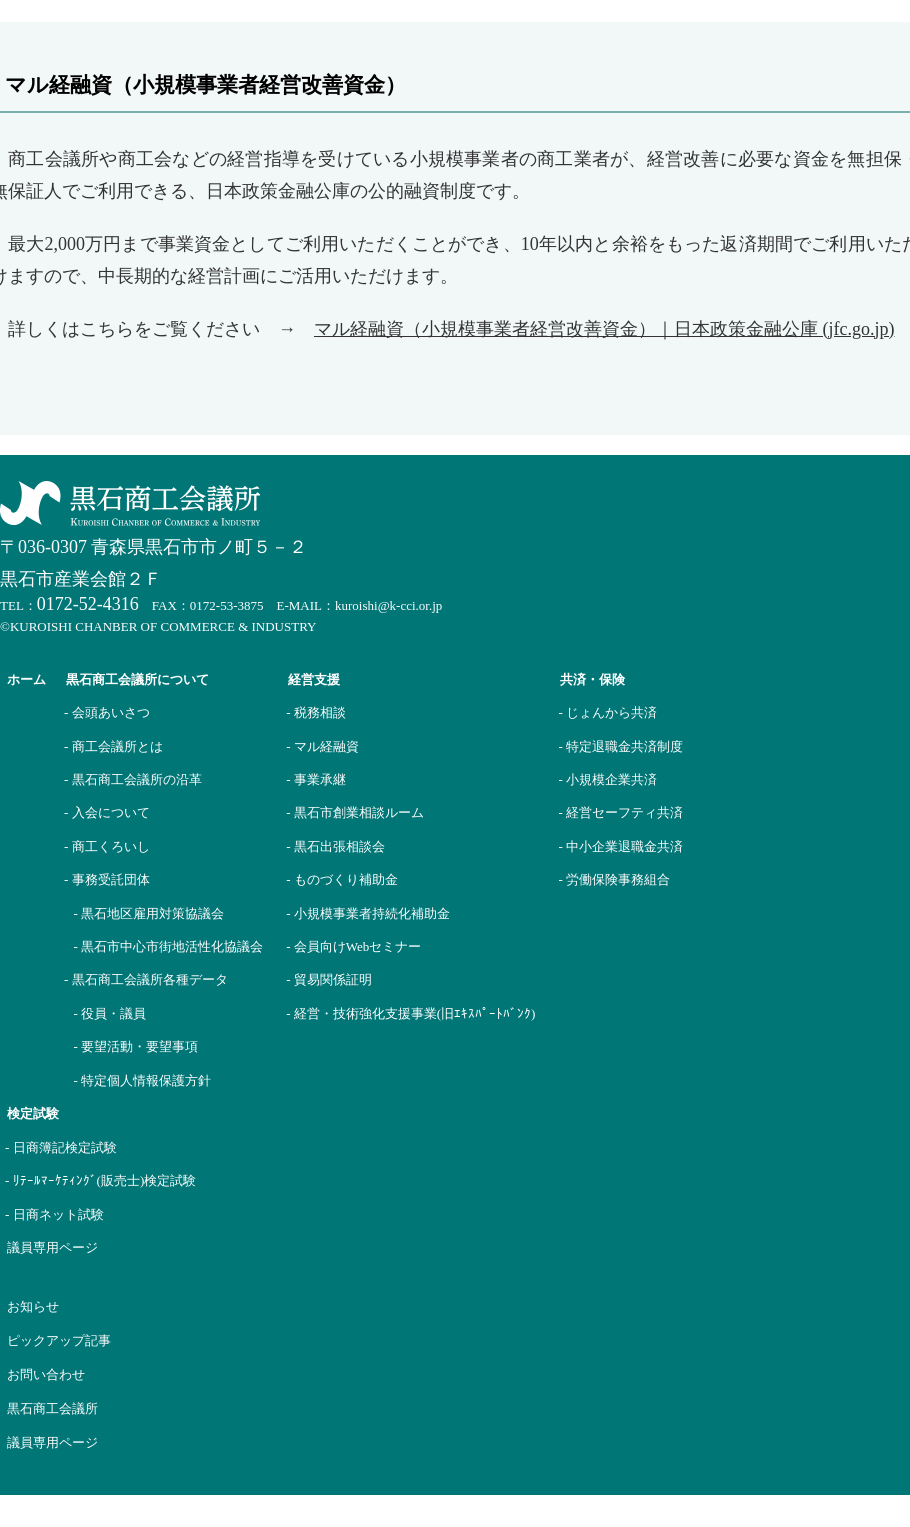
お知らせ (33, 1306)
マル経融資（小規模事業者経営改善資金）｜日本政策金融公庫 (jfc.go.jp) (604, 329)
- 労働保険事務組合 (614, 879)
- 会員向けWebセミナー (353, 946)
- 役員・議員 (110, 1013)
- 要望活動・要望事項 (136, 1046)
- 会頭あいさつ (107, 712)
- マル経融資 (322, 746)
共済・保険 (592, 679)
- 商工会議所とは (113, 746)
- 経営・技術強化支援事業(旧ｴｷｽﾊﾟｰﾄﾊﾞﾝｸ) (410, 1013)
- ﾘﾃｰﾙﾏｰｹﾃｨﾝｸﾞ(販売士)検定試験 (100, 1180)
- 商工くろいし (107, 846)
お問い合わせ (46, 1374)
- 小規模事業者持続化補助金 (368, 913)
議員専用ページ (52, 1247)
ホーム (26, 679)
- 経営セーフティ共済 (620, 812)
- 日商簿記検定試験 (61, 1147)
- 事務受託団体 (107, 879)
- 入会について (107, 812)
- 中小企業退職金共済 (620, 846)
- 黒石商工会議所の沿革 (133, 779)
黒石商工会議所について (137, 679)
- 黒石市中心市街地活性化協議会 (169, 946)
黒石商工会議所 (52, 1408)
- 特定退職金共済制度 (620, 746)
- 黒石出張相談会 (335, 846)
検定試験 (33, 1113)
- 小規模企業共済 (607, 779)
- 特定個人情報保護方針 (143, 1080)
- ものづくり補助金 (342, 879)
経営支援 (314, 679)
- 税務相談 (316, 712)
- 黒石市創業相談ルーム (355, 812)
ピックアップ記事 (59, 1340)
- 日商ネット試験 (54, 1214)
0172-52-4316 (88, 604)
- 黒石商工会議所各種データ (146, 979)
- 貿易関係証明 (329, 979)
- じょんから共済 (607, 712)
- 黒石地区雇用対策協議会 (149, 913)
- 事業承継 (316, 779)
